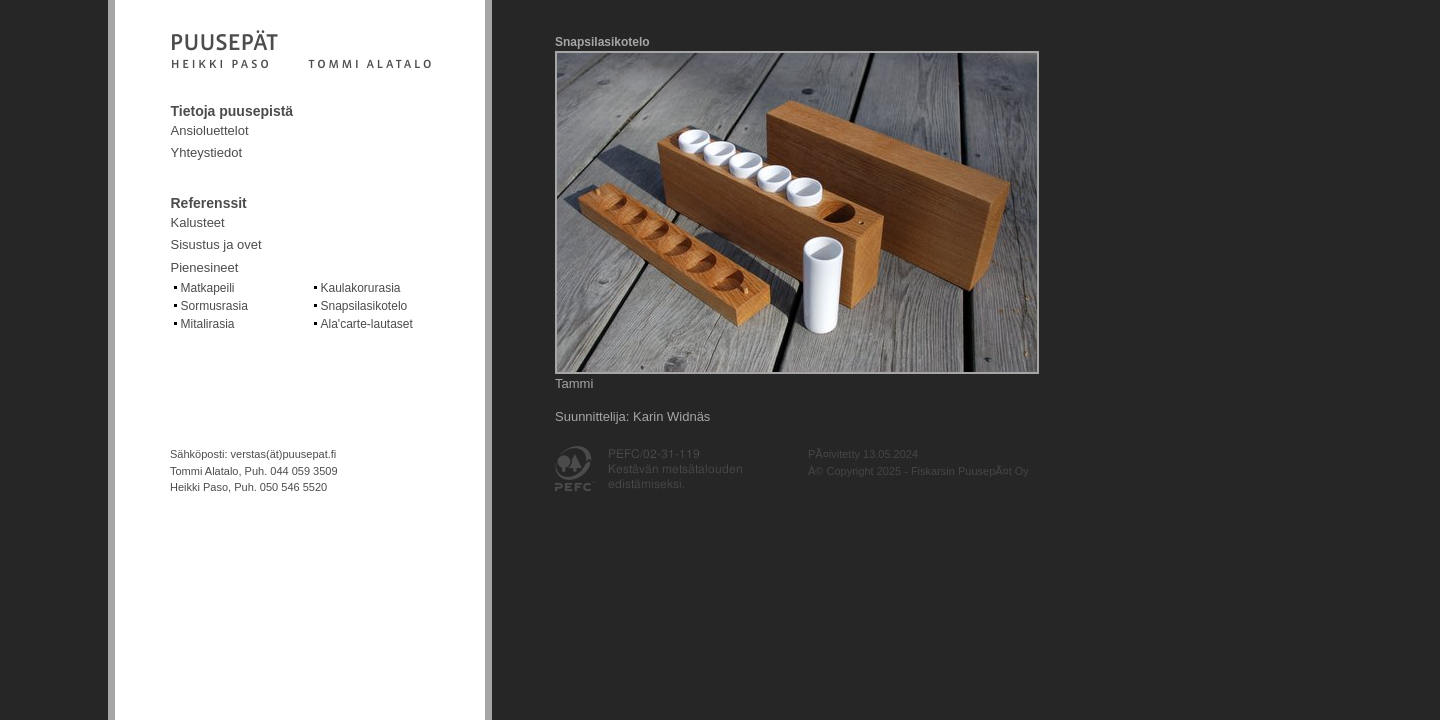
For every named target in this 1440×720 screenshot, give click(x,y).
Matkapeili (208, 288)
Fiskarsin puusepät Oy (301, 51)
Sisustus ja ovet (216, 244)
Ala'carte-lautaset (367, 324)
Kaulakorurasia (361, 288)
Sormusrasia (214, 306)
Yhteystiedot (207, 152)
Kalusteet (198, 222)
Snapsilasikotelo (364, 306)
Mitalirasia (208, 324)
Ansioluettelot (210, 130)
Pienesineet (205, 267)
